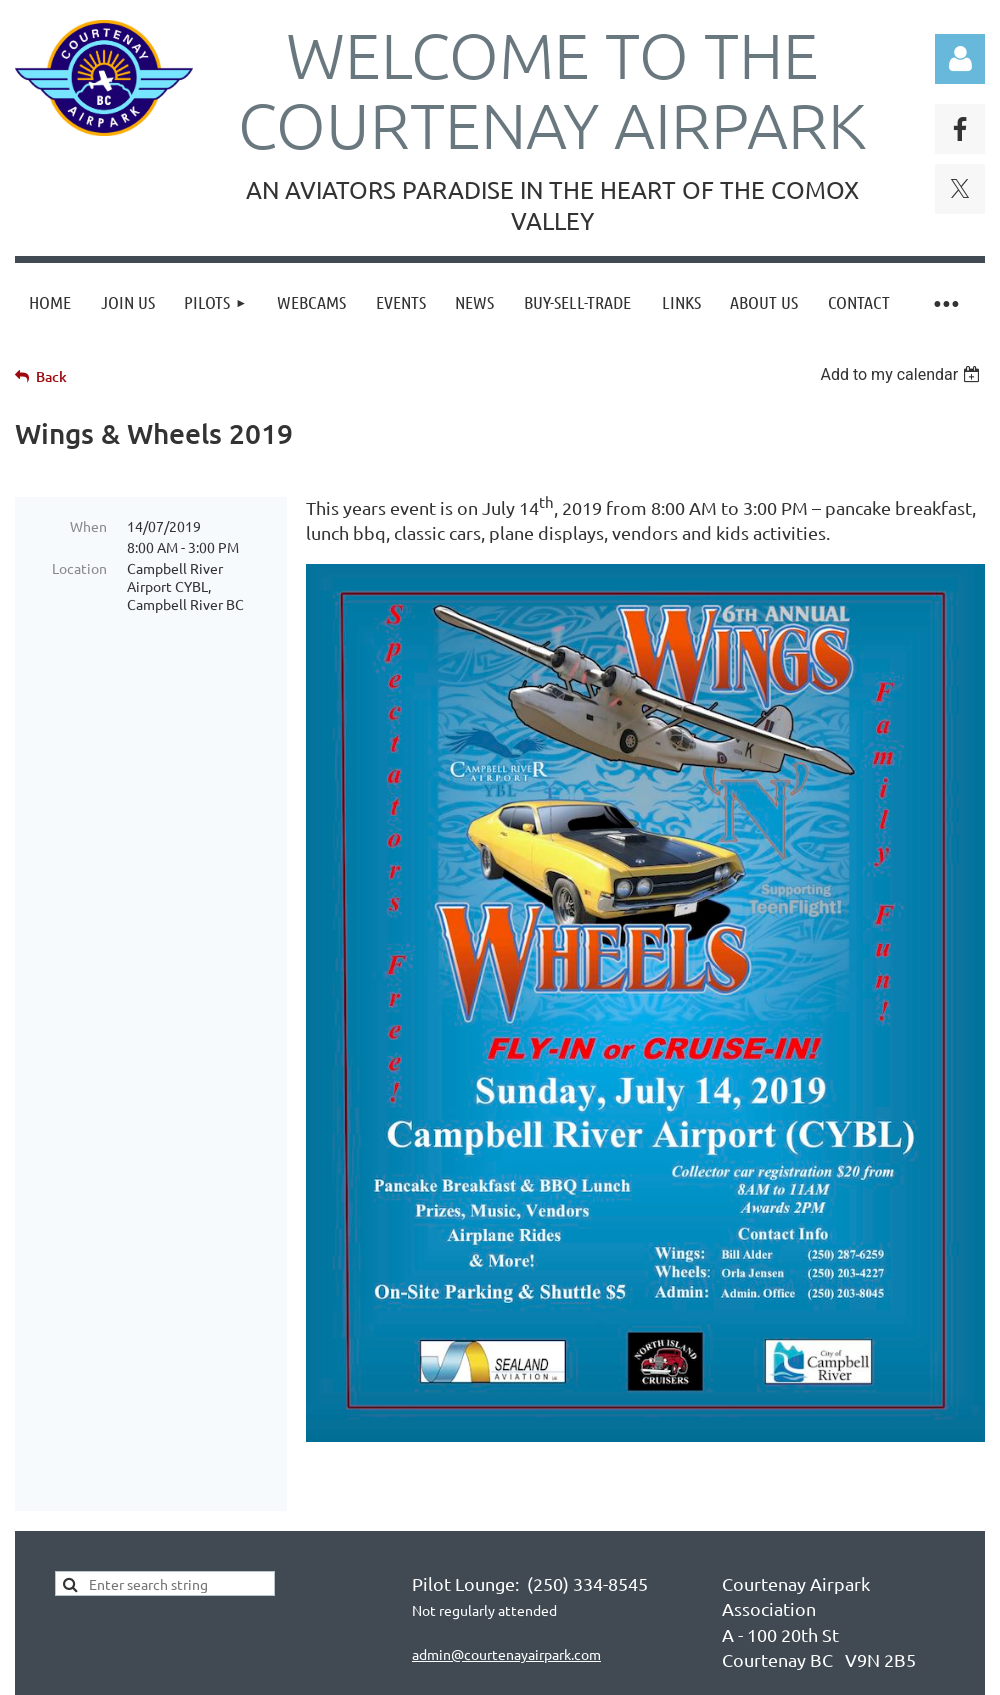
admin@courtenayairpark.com (506, 1654)
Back (51, 376)
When (88, 526)
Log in (960, 59)
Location (79, 568)
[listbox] (902, 374)
